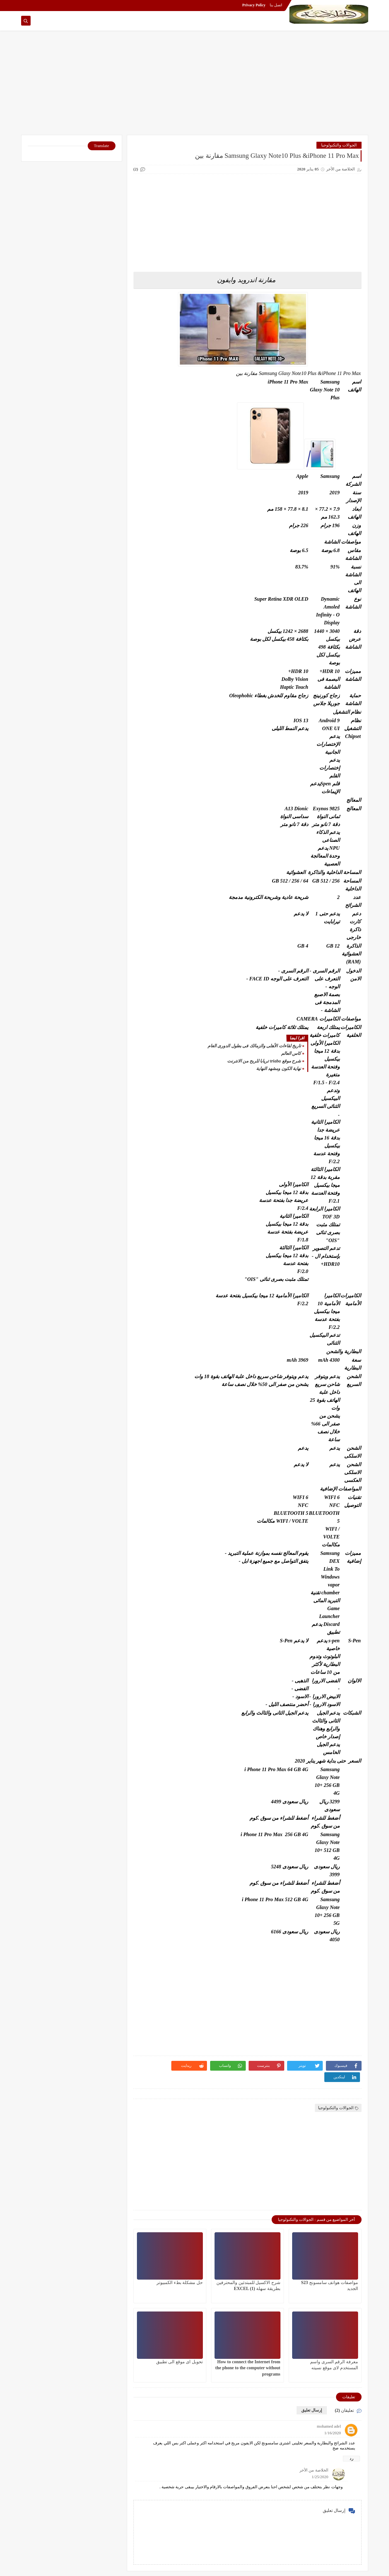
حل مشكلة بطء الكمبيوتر (179, 2282)
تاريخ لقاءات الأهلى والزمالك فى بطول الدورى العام (254, 1046)
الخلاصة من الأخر (313, 2470)
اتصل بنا (276, 5)
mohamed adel (329, 2426)
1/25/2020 (320, 2476)
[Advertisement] (194, 86)
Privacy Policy (254, 5)
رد (351, 2458)
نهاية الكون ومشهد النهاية (278, 1068)
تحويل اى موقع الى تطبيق (179, 2361)
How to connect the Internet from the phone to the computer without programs (247, 2367)
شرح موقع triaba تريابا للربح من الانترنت (264, 1061)
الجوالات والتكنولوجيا (339, 145)
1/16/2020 (332, 2432)
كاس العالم (291, 1053)
